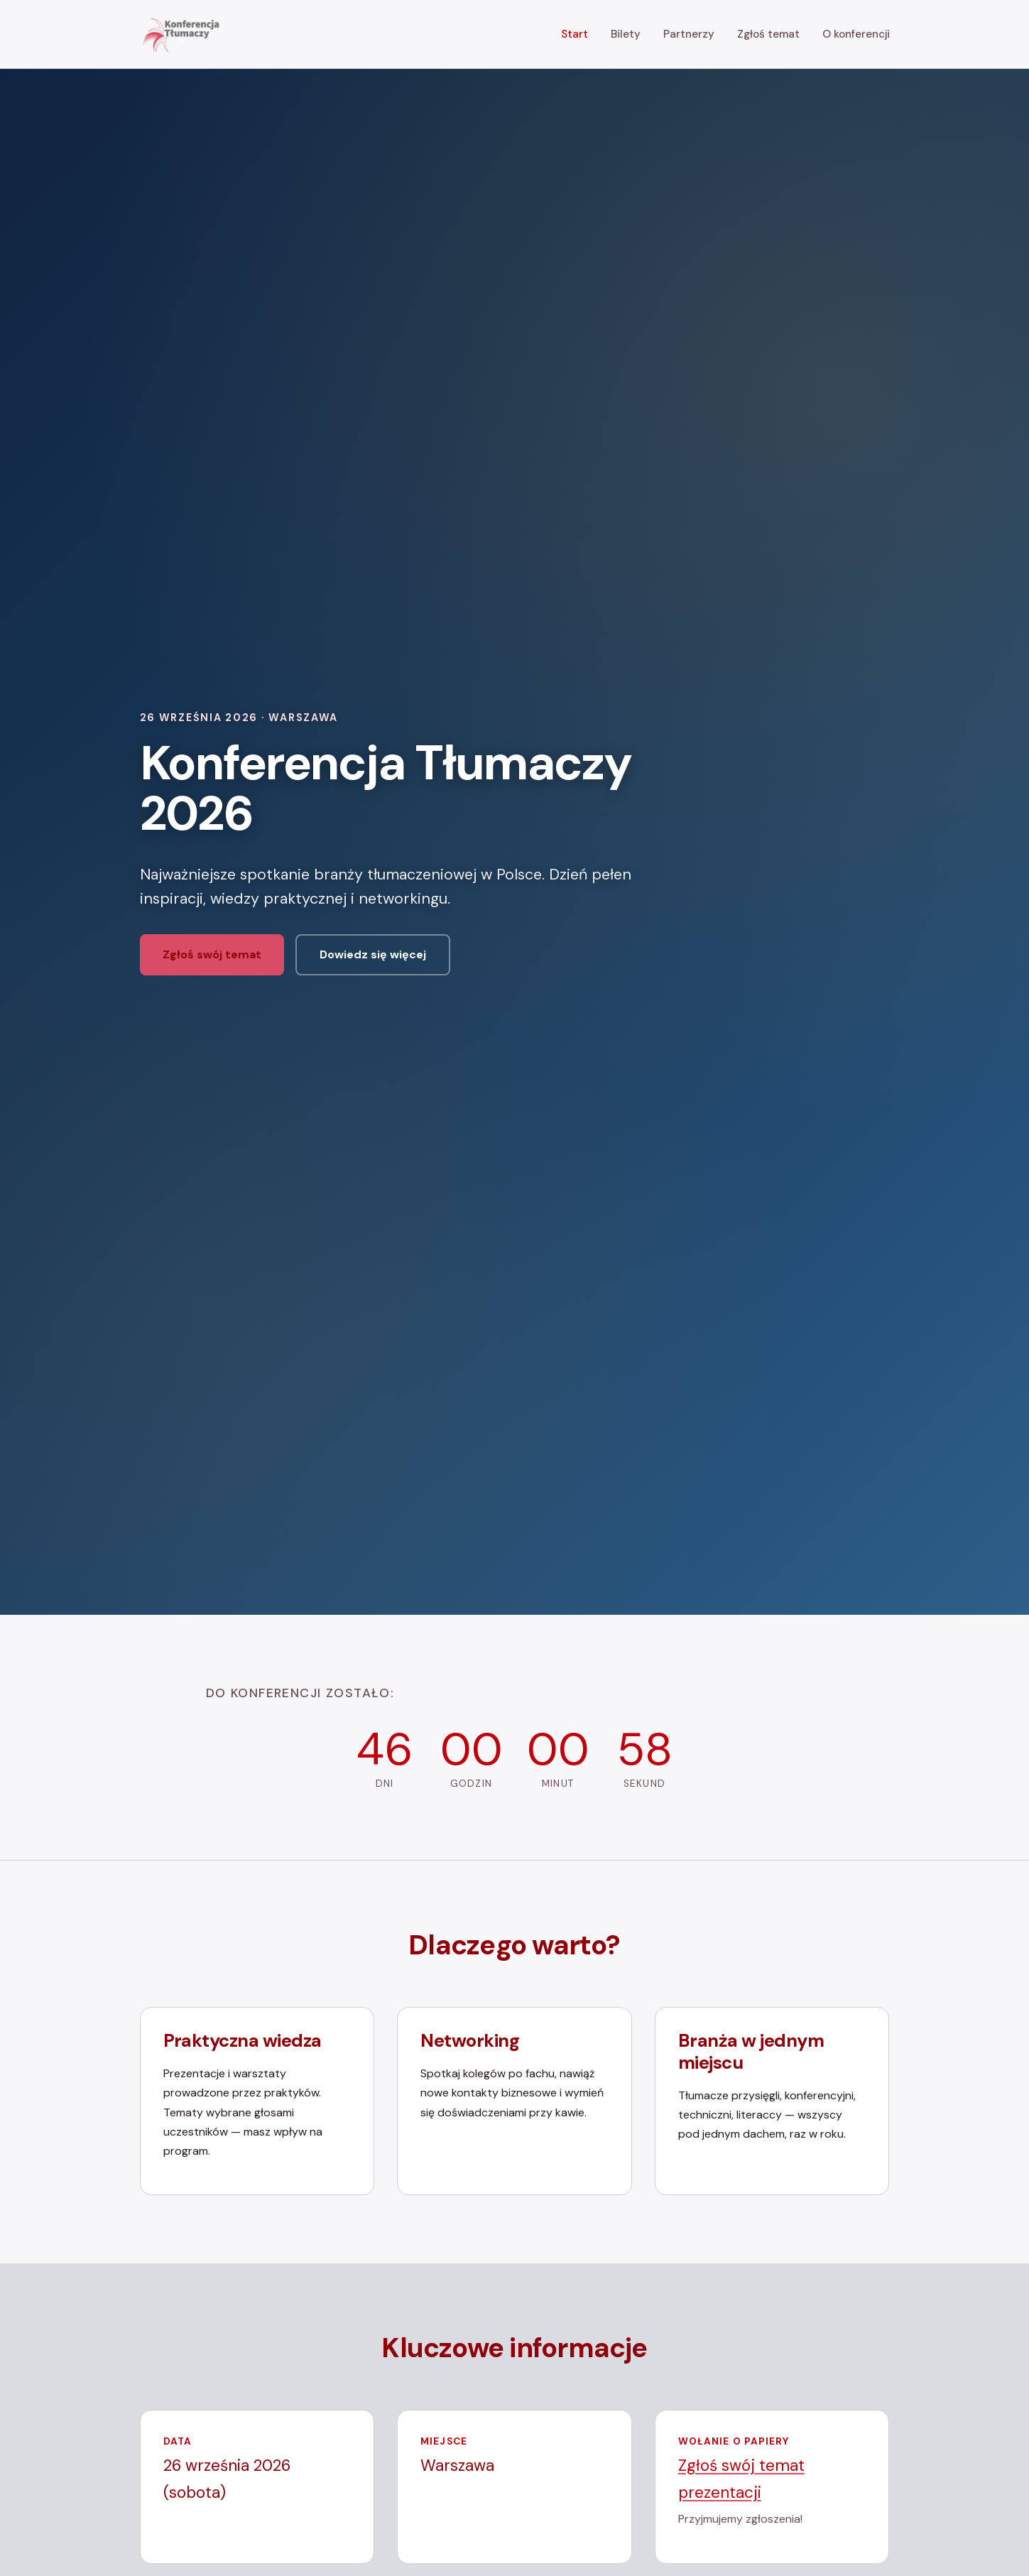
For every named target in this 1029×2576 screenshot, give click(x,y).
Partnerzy (688, 34)
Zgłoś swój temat (212, 954)
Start (574, 34)
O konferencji (856, 34)
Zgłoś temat (768, 34)
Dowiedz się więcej (373, 954)
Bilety (626, 34)
